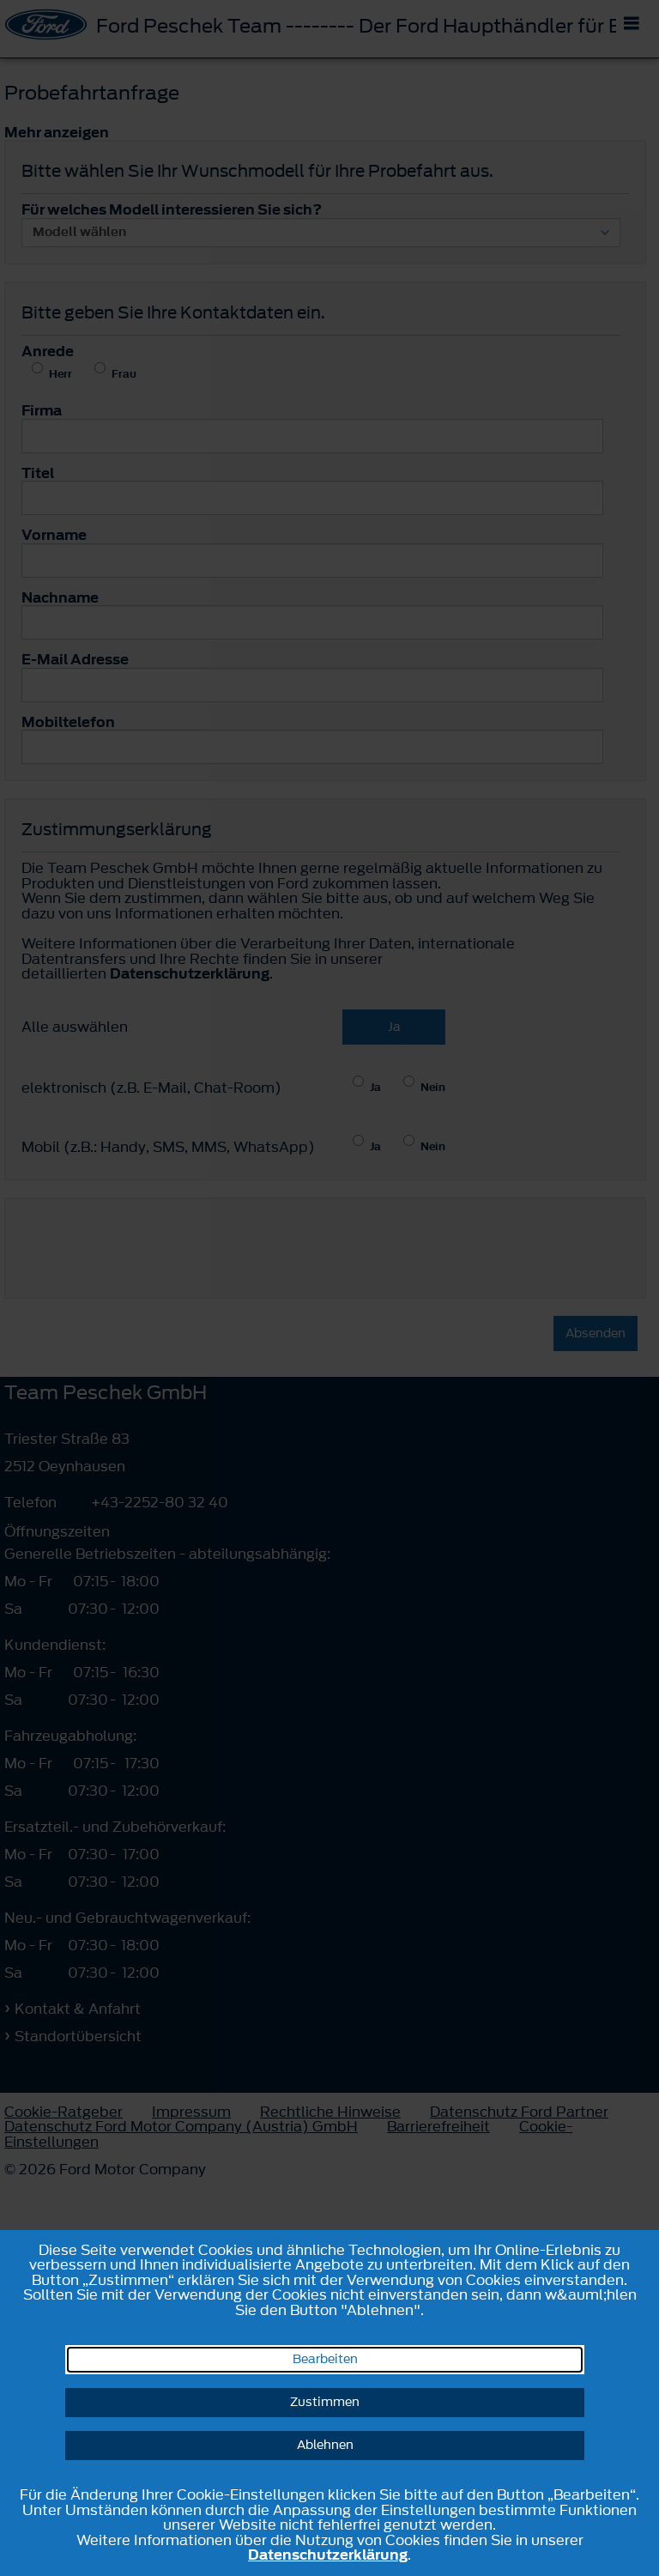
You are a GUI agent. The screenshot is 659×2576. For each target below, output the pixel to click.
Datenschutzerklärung (328, 2554)
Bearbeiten (325, 2359)
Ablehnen (325, 2445)
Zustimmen (325, 2402)
